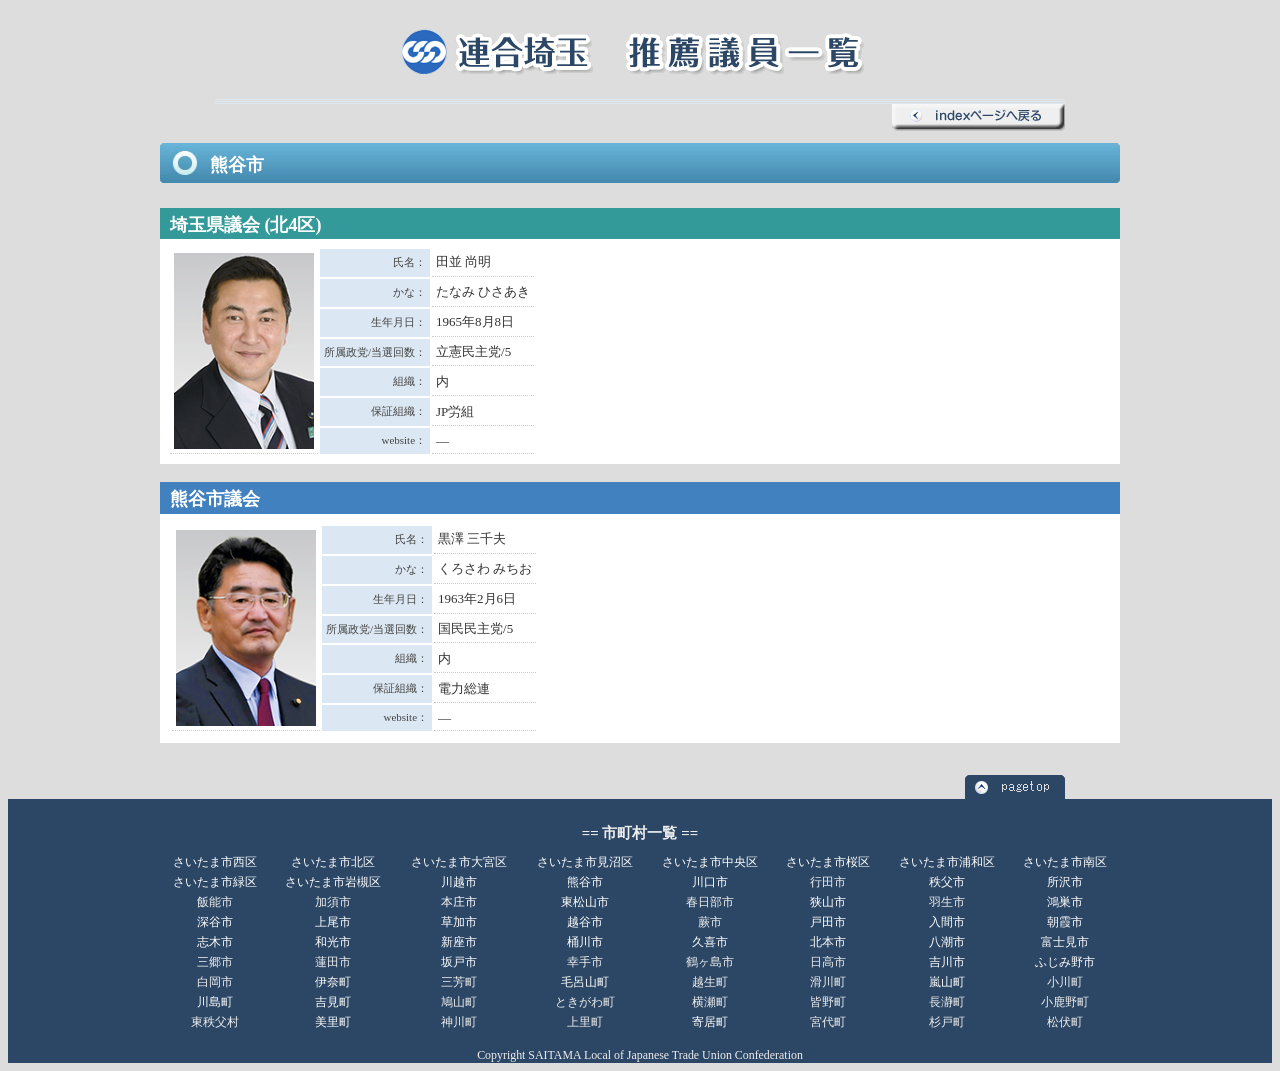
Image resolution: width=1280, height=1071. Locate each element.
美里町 (333, 1022)
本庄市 (459, 902)
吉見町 (333, 1002)
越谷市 (585, 922)
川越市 (459, 882)
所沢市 (1065, 882)
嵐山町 (947, 982)
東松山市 (585, 902)
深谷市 (215, 922)
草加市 (459, 922)
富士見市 (1065, 942)
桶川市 (585, 942)
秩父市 (947, 882)
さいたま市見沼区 (585, 862)
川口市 (710, 882)
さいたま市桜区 (828, 862)
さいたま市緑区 (215, 882)
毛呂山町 (585, 982)
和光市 (333, 942)
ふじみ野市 (1065, 962)
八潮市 (947, 942)
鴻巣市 (1065, 902)
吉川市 (947, 962)
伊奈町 (333, 982)
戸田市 (828, 922)
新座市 (459, 942)
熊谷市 (585, 882)
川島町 (215, 1002)
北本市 (828, 942)
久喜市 (710, 942)
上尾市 (333, 922)
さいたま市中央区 (710, 862)
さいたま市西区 (215, 862)
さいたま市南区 (1065, 862)
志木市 (215, 942)
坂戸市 (459, 962)
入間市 (947, 922)
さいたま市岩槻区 (333, 882)
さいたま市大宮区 (459, 862)
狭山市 (828, 902)
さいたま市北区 (333, 862)
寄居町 (710, 1022)
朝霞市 (1065, 922)
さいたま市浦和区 (947, 862)
